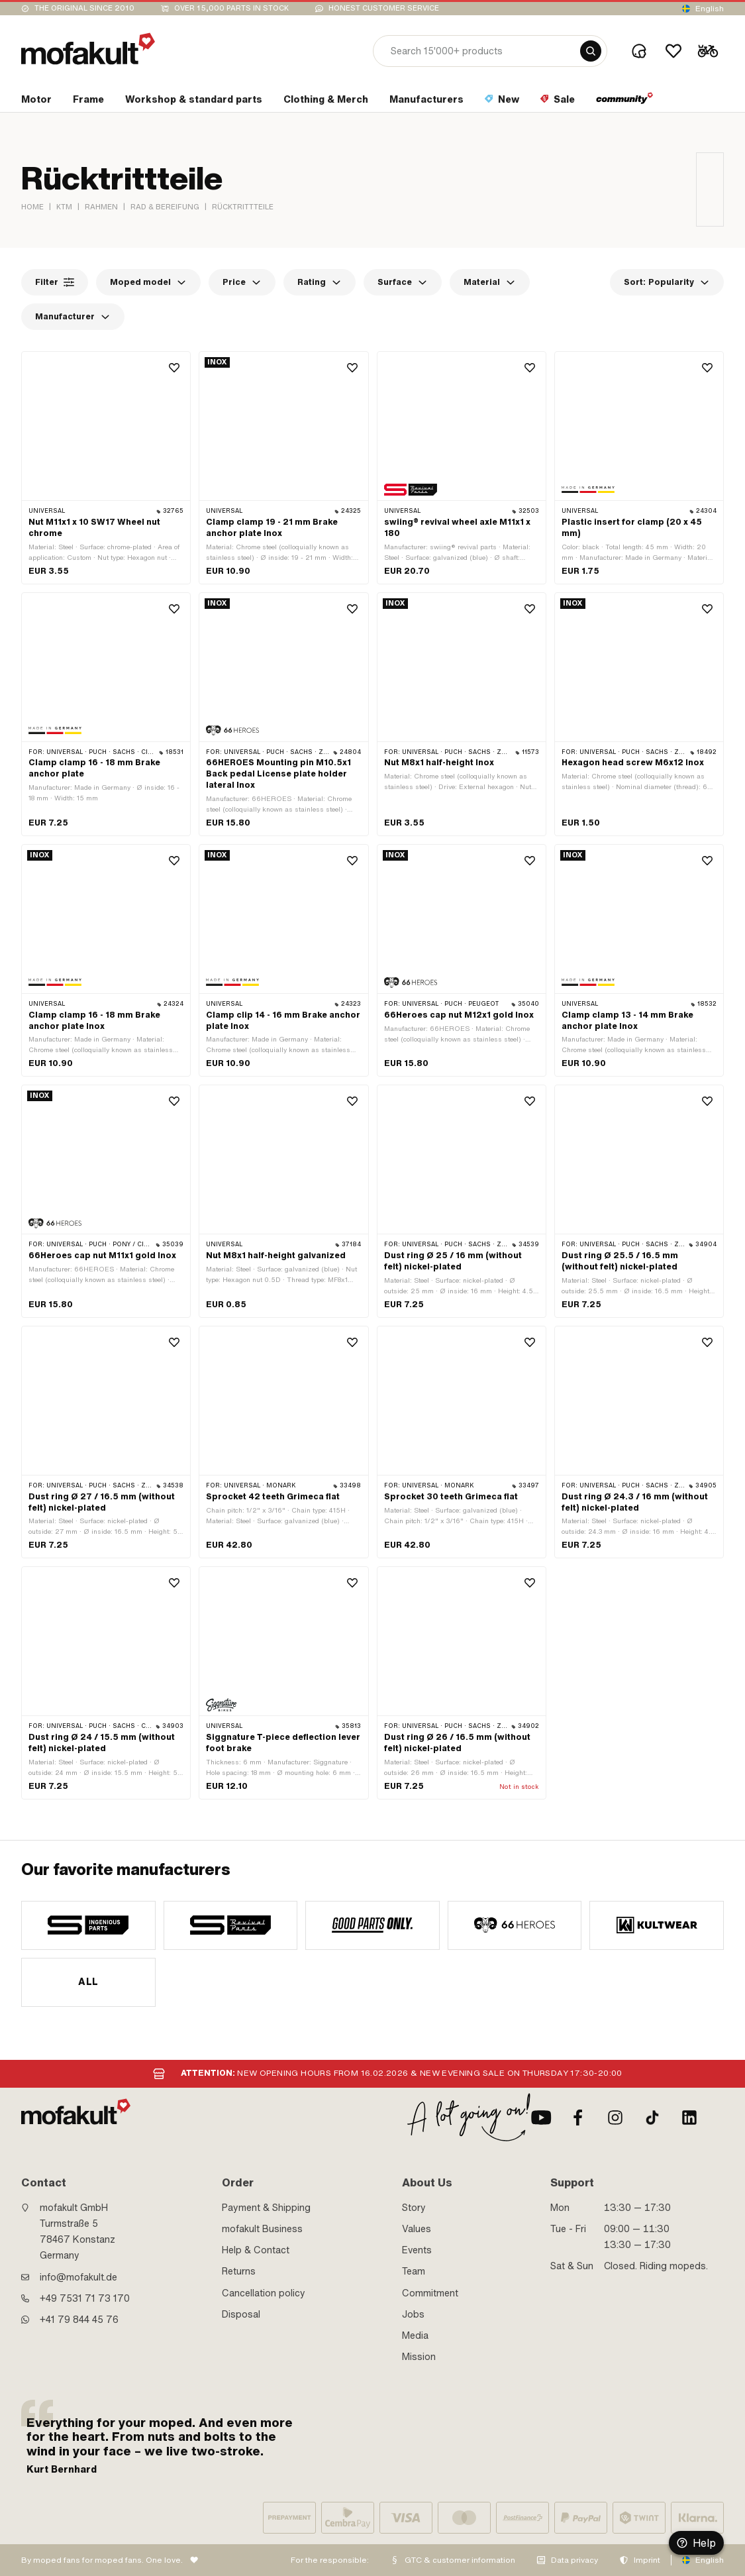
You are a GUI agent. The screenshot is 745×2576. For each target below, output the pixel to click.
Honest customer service (383, 8)
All (88, 1981)
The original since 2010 (84, 8)
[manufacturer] (88, 1925)
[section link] (36, 102)
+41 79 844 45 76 (79, 2319)
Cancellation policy (263, 2293)
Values (416, 2228)
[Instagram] (615, 2117)
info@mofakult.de (78, 2277)
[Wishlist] (673, 51)
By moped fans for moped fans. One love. (102, 2560)
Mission (419, 2356)
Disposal (241, 2314)
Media (415, 2335)
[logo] (88, 48)
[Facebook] (578, 2117)
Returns (239, 2271)
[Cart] (708, 51)
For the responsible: (330, 2560)
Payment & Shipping (266, 2207)
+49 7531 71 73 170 (85, 2298)
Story (414, 2207)
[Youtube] (541, 2117)
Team (413, 2271)
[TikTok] (652, 2117)
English (709, 8)
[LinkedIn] (689, 2117)
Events (417, 2250)
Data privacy (574, 2560)
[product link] (106, 468)
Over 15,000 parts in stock (231, 8)
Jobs (413, 2314)
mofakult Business (262, 2228)
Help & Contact (255, 2250)
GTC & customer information (460, 2560)
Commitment (430, 2293)
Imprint (647, 2560)
